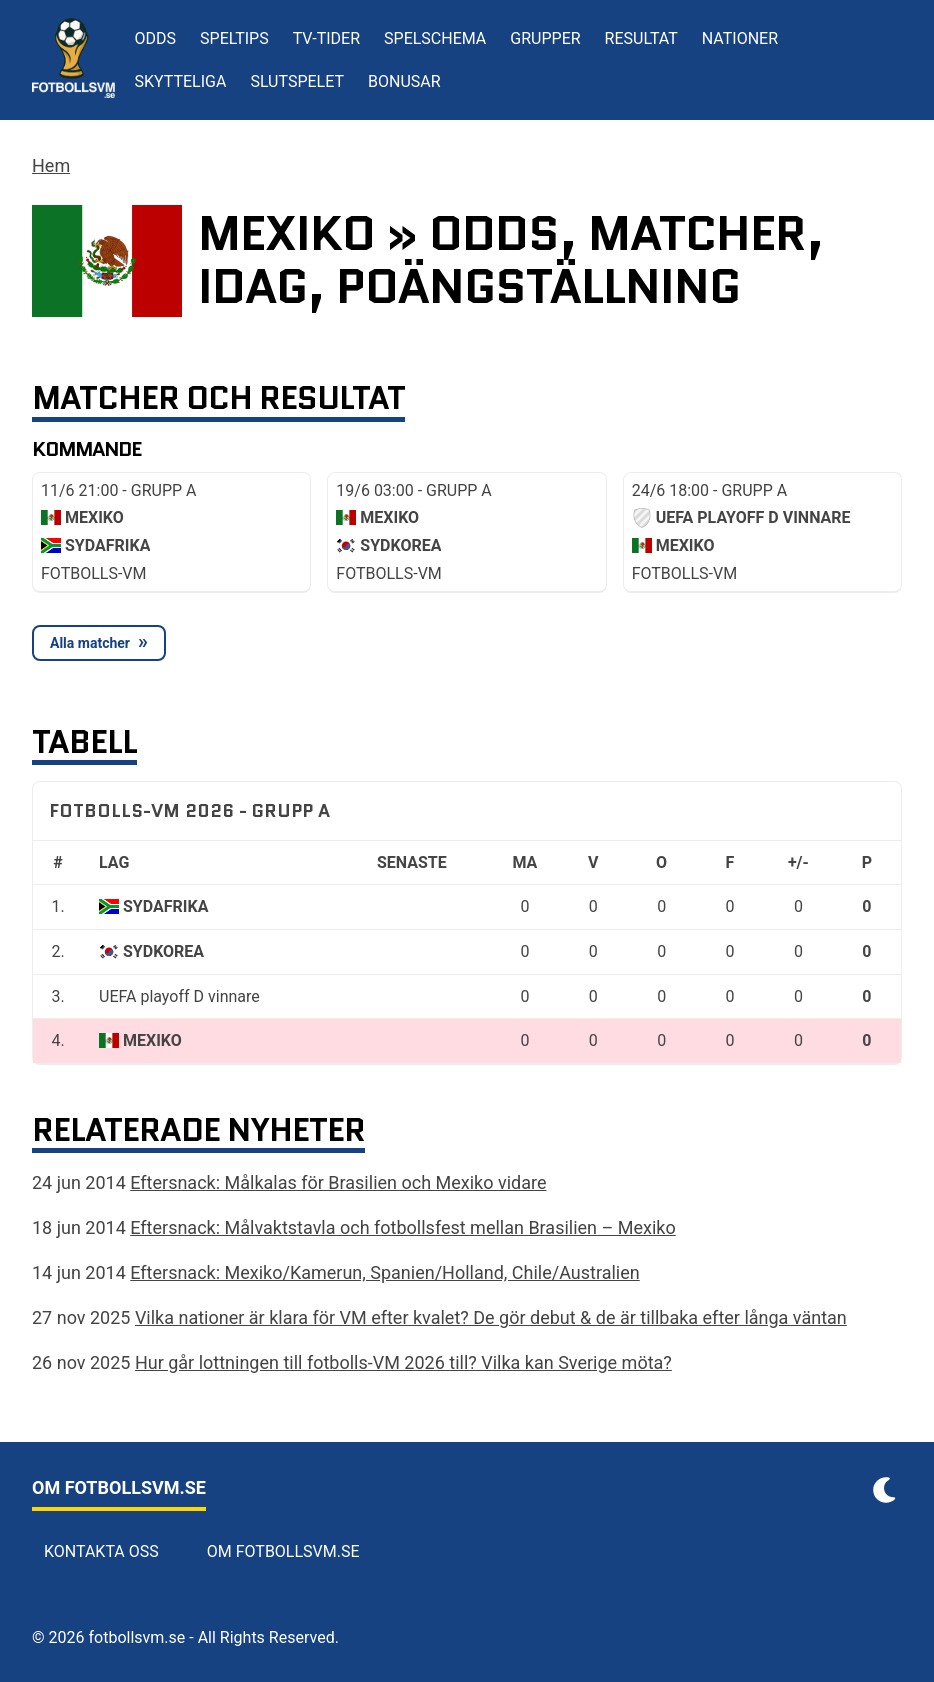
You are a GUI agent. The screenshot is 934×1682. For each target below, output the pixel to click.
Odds (156, 38)
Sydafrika (165, 906)
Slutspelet (297, 81)
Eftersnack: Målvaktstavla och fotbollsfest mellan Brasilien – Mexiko (402, 1227)
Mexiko (152, 1040)
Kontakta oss (101, 1551)
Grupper (545, 38)
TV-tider (326, 38)
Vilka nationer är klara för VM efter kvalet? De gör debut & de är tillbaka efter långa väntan (491, 1317)
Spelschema (435, 38)
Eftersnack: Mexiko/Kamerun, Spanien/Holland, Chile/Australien (384, 1272)
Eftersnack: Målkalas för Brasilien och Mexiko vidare (338, 1182)
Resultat (641, 38)
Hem (51, 165)
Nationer (740, 38)
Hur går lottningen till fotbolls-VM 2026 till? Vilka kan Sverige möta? (403, 1362)
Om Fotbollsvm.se (283, 1551)
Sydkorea (163, 951)
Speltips (234, 38)
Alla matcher (90, 643)
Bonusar (404, 81)
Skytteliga (181, 81)
